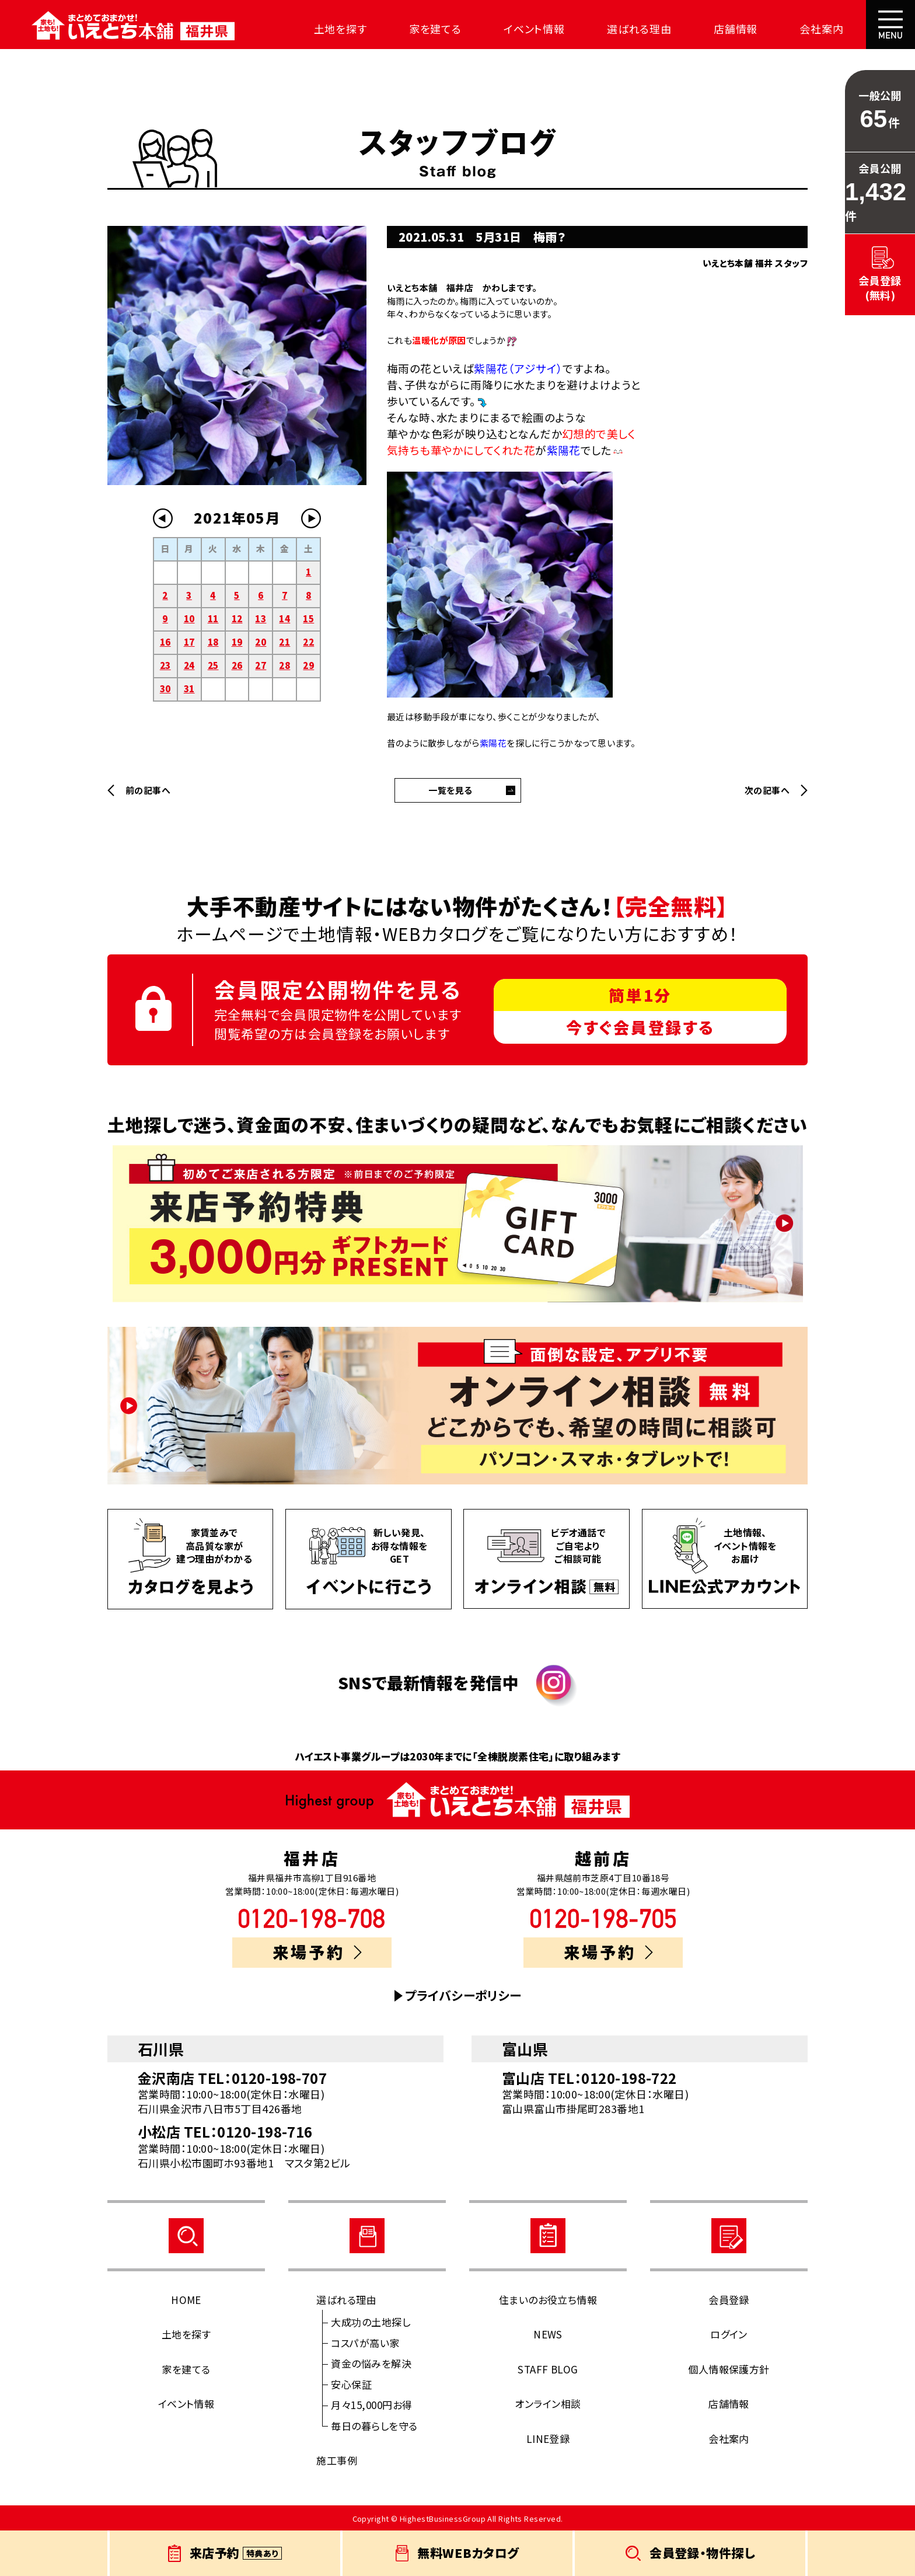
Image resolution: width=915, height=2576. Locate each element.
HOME (186, 2299)
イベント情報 (530, 28)
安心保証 (351, 2384)
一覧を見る (450, 790)
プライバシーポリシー (463, 1995)
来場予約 (317, 1951)
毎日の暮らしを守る (374, 2425)
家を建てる (432, 28)
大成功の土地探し (370, 2321)
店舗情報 (732, 28)
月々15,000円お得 (371, 2404)
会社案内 (818, 28)
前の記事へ (147, 790)
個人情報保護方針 (729, 2369)
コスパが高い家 (365, 2343)
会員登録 (728, 2299)
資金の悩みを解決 (371, 2363)
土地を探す (337, 28)
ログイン (729, 2334)
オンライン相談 (548, 2403)
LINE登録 (548, 2438)
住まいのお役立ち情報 (548, 2299)
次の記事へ (767, 790)
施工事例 (336, 2460)
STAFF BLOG (548, 2369)
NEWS (548, 2334)
